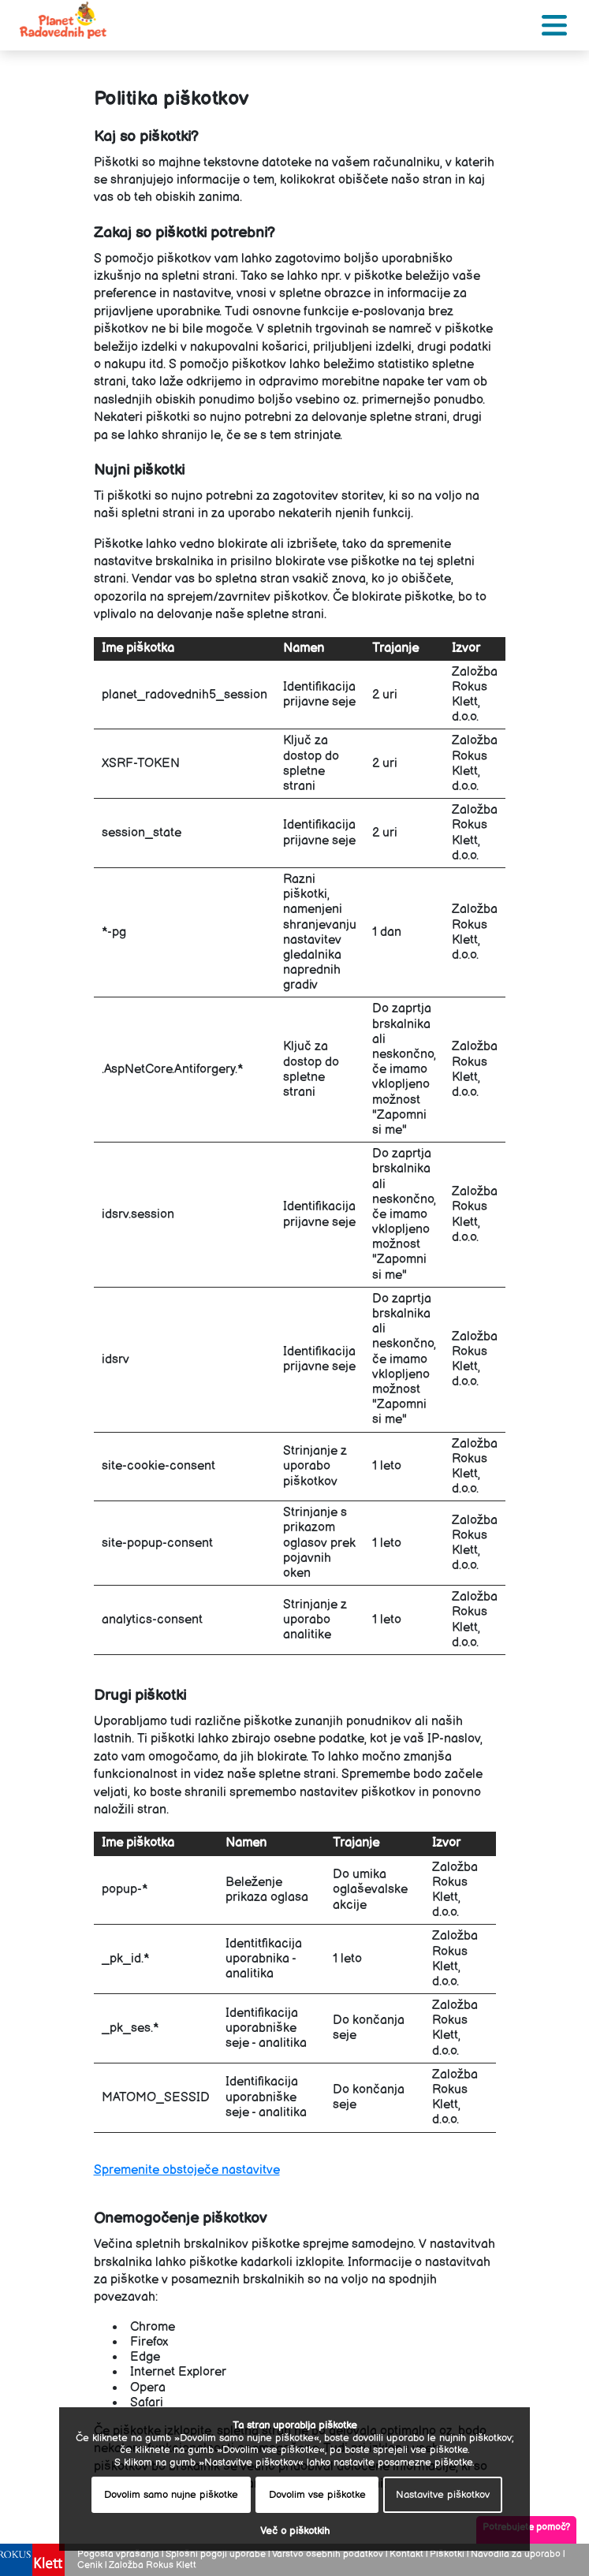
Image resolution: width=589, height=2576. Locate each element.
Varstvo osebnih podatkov (327, 2554)
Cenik (90, 2565)
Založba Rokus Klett (152, 2565)
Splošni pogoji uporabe (217, 2554)
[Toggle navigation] (554, 25)
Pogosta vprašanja (118, 2554)
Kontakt (406, 2554)
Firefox (149, 2342)
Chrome (152, 2327)
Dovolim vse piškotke (317, 2494)
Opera (148, 2387)
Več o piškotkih (295, 2531)
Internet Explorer (178, 2372)
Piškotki (447, 2554)
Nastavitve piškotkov (443, 2494)
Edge (145, 2357)
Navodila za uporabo (516, 2554)
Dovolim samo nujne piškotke (171, 2494)
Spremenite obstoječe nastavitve (187, 2170)
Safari (146, 2402)
